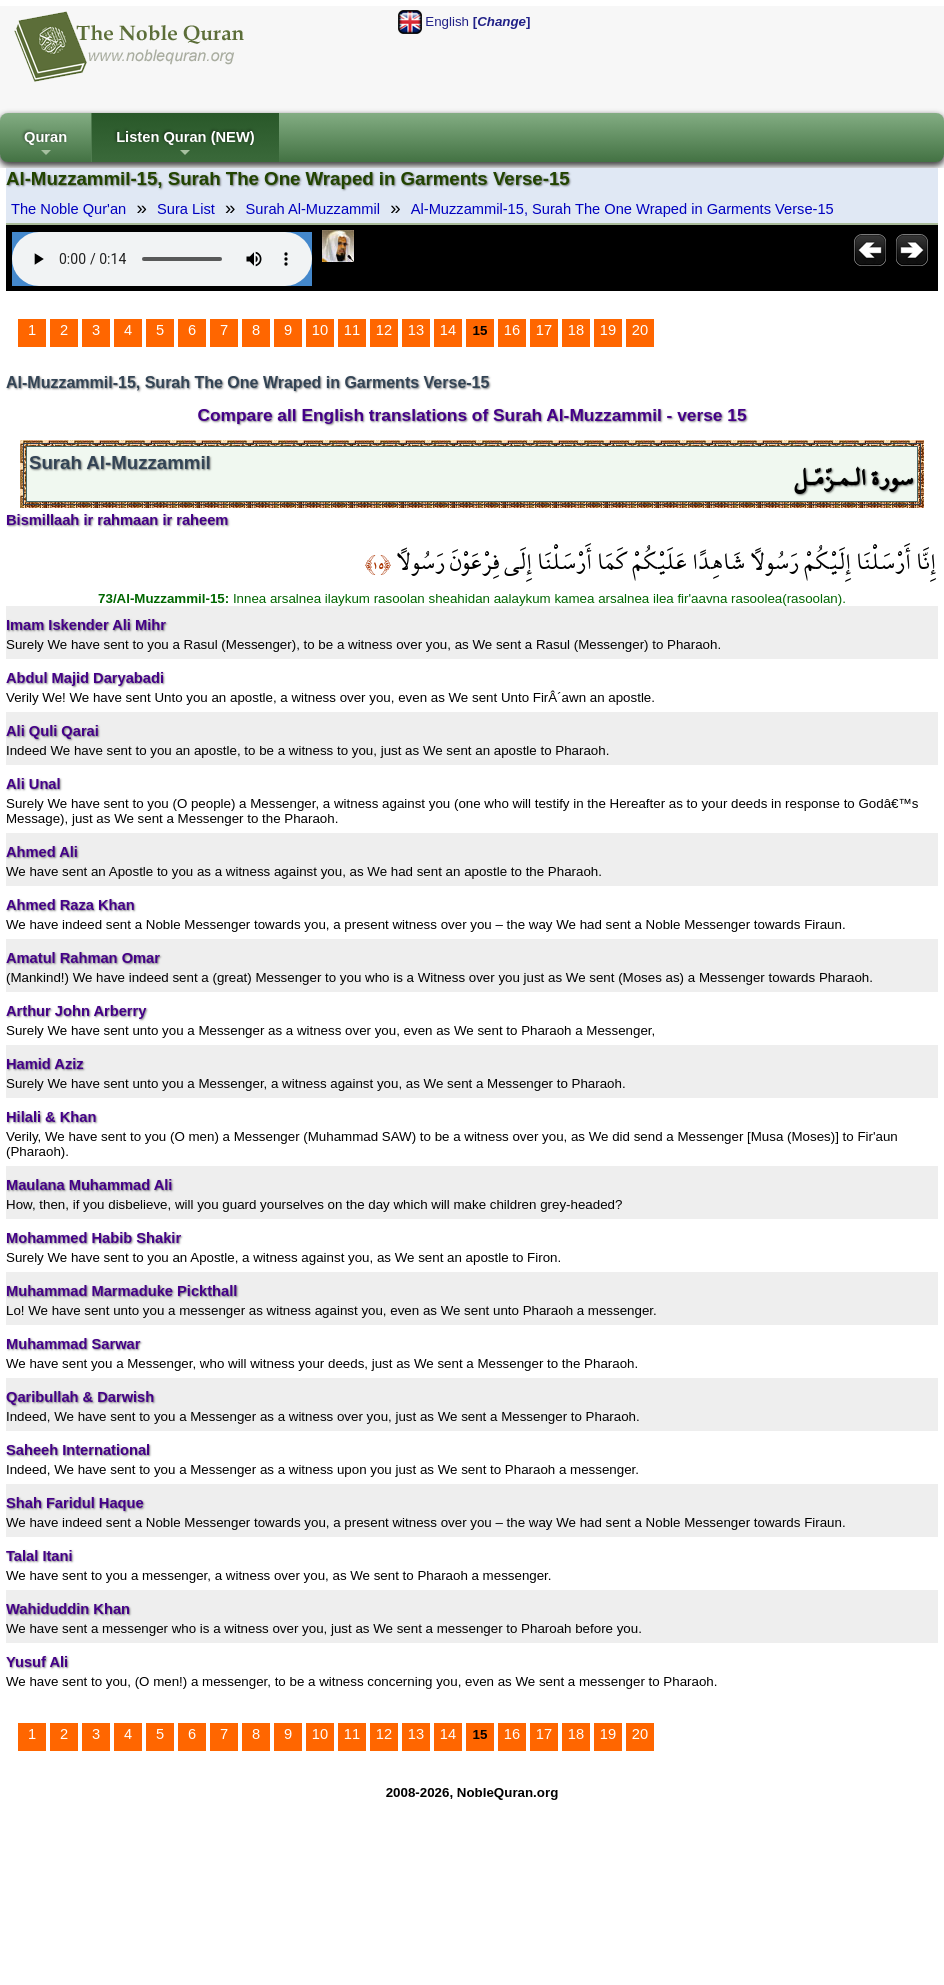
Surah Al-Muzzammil (313, 209)
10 (320, 330)
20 (640, 330)
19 (608, 330)
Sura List (186, 209)
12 (384, 330)
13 (416, 330)
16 (512, 330)
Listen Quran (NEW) (185, 145)
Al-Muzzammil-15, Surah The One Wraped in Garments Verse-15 (622, 209)
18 (576, 330)
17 (544, 330)
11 (352, 330)
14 (448, 330)
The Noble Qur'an (68, 209)
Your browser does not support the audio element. (162, 259)
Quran (45, 145)
